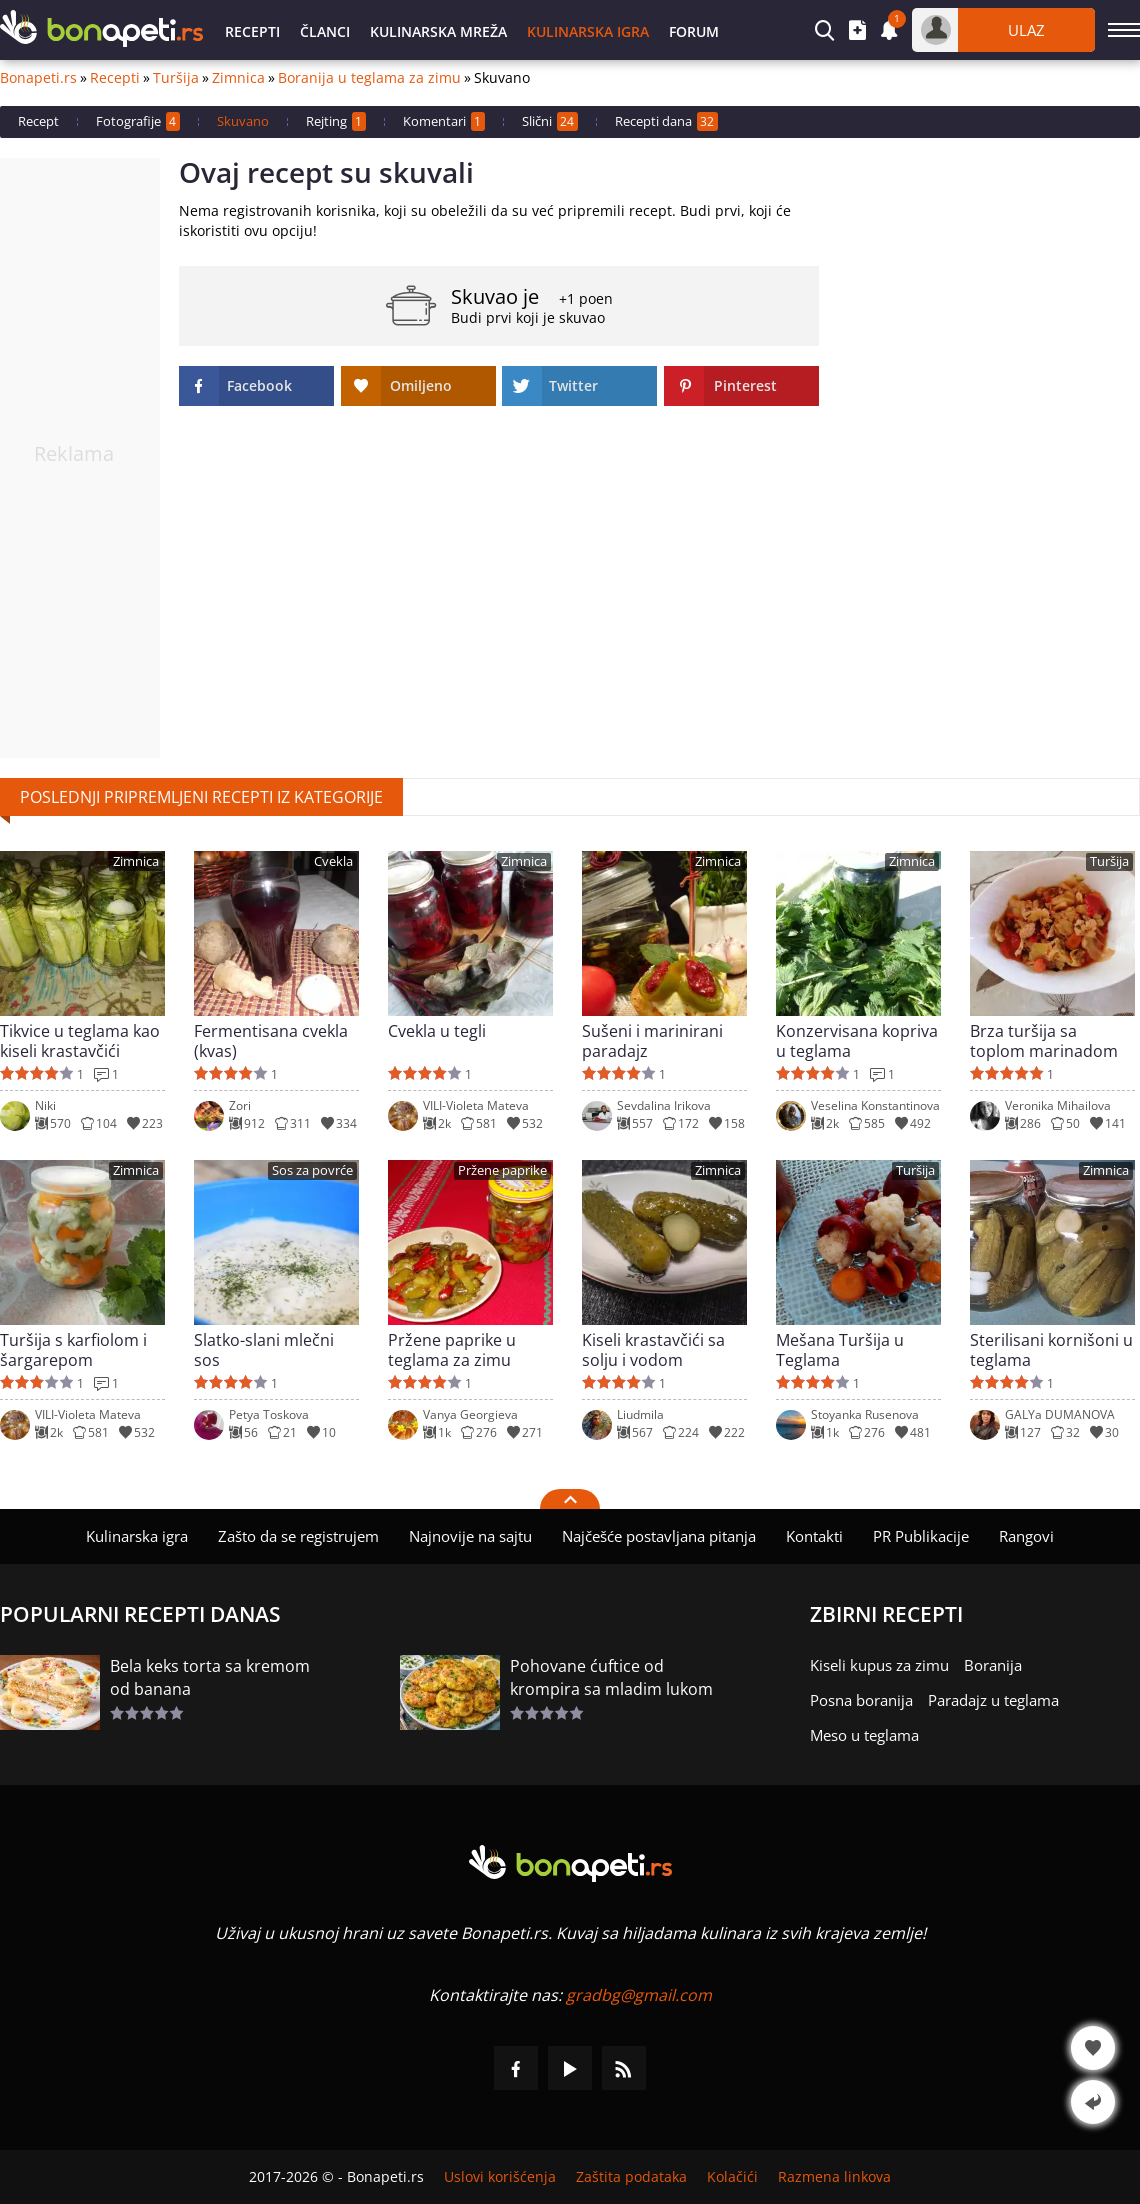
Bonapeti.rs (38, 78)
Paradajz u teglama (993, 1700)
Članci (325, 31)
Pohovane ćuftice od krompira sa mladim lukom (611, 1677)
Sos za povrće (312, 1170)
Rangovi (1026, 1536)
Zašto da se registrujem (298, 1536)
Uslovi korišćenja (500, 2177)
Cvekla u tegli (437, 1031)
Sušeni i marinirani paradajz (652, 1041)
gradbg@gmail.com (639, 1995)
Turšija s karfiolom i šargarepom (73, 1350)
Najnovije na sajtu (470, 1536)
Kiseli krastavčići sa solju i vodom (653, 1350)
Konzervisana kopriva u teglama (857, 1041)
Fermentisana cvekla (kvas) (271, 1041)
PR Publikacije (921, 1536)
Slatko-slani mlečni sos (264, 1350)
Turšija (176, 78)
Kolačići (732, 2177)
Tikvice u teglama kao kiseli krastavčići (80, 1041)
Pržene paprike (502, 1170)
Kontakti (814, 1536)
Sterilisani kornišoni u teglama (1051, 1350)
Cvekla (333, 861)
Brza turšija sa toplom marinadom (1044, 1041)
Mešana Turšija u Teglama (840, 1350)
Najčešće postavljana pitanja (659, 1536)
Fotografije (138, 121)
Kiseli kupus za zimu (879, 1665)
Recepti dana (666, 121)
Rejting (336, 121)
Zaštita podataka (631, 2177)
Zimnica (238, 78)
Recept (38, 121)
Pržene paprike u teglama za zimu (452, 1350)
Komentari (444, 121)
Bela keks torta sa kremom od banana (210, 1677)
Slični (550, 121)
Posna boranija (861, 1700)
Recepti (252, 31)
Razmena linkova (834, 2177)
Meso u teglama (864, 1735)
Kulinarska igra (588, 31)
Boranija (993, 1665)
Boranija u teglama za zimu (369, 78)
